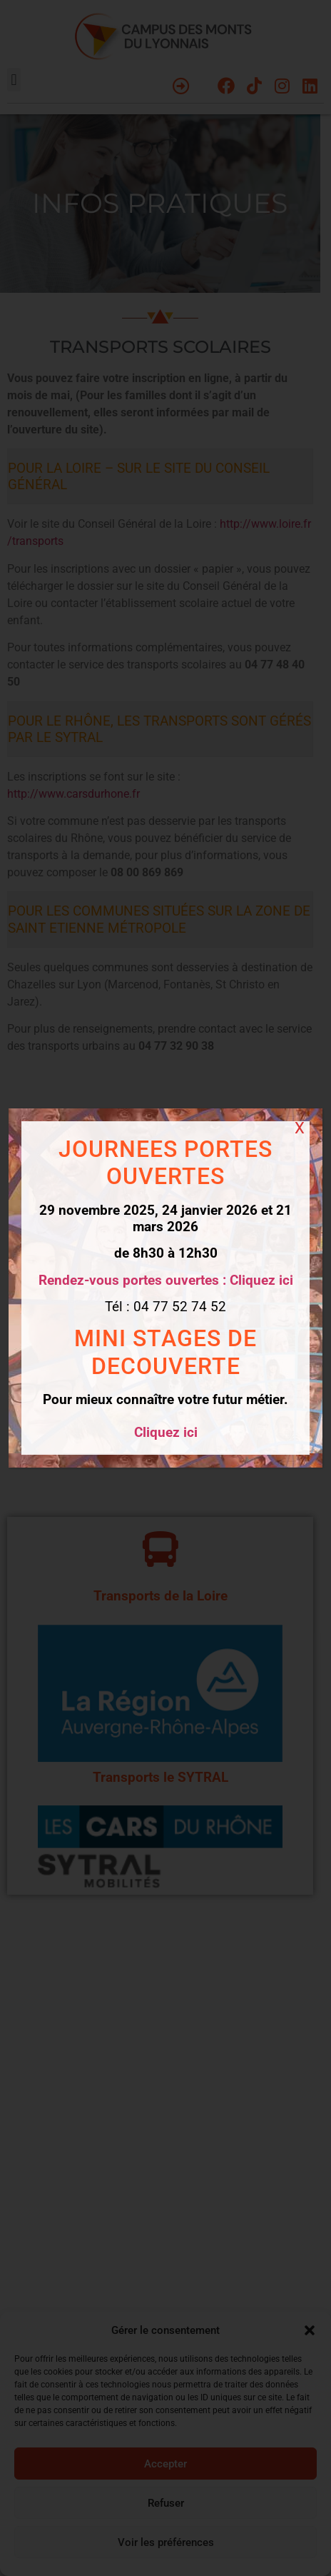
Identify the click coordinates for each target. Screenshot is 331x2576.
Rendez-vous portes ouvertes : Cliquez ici (166, 1280)
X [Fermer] (300, 1128)
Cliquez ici (166, 1432)
